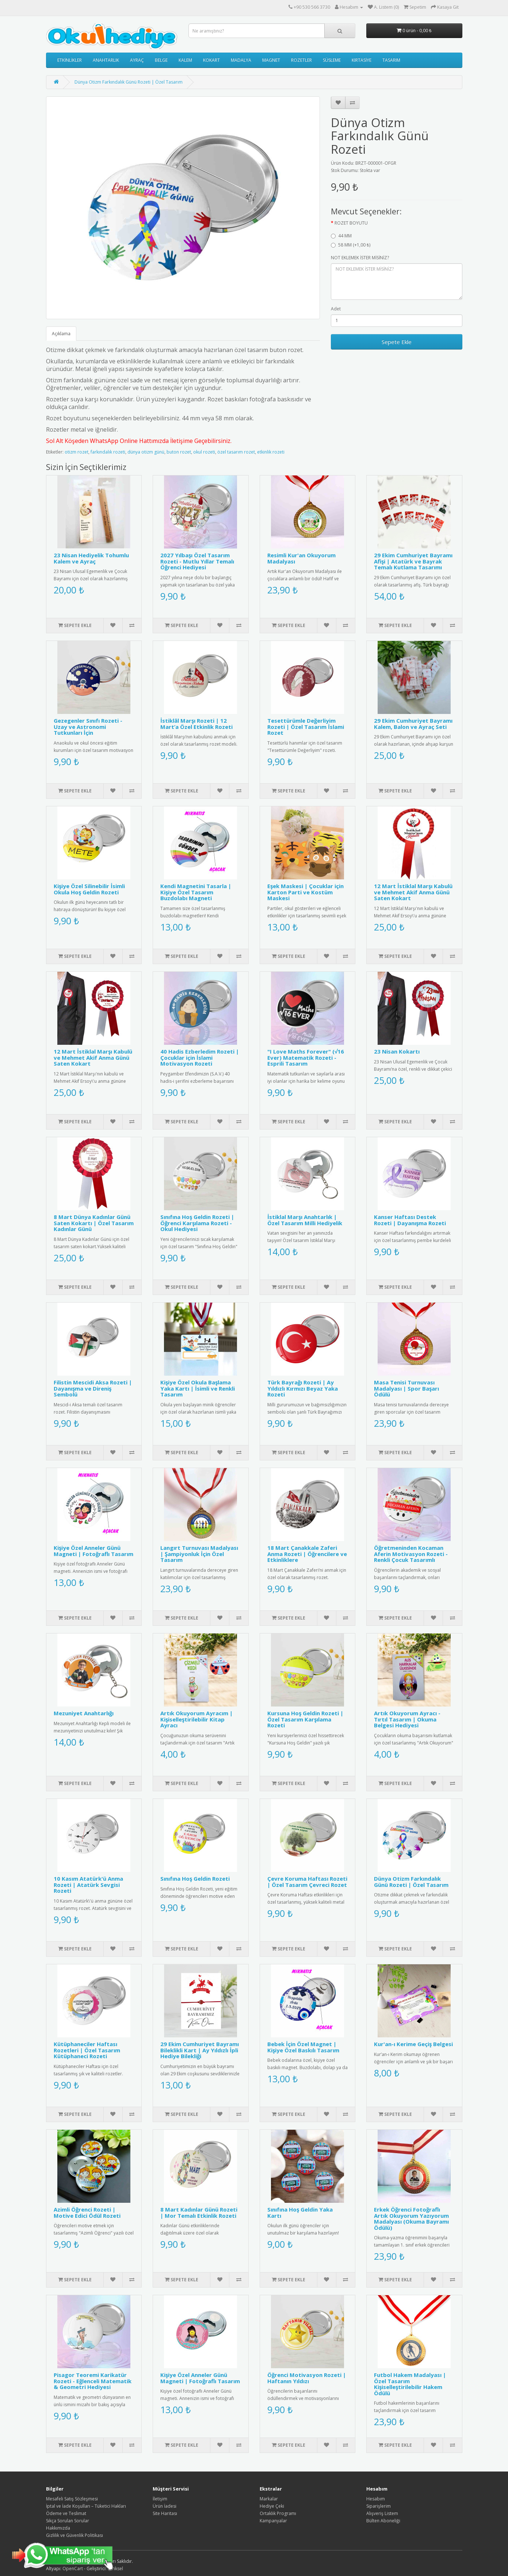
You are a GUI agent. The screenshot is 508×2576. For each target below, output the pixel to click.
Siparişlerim (378, 2506)
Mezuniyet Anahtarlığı (84, 1713)
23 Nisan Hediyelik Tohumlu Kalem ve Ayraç (91, 558)
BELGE (161, 60)
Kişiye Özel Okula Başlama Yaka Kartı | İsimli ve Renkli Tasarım (197, 1388)
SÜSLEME (332, 60)
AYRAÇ (137, 60)
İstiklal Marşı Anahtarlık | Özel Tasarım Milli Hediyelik (304, 1220)
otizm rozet (76, 452)
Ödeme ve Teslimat (66, 2513)
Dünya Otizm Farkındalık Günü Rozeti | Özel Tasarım (129, 82)
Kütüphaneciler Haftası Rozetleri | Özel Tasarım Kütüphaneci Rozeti (87, 2050)
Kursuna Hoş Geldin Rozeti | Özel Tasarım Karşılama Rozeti (305, 1719)
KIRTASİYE (361, 60)
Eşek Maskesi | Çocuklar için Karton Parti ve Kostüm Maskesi (305, 892)
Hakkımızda (58, 2528)
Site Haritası (165, 2513)
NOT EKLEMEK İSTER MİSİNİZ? (360, 258)
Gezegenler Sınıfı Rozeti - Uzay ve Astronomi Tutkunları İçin (88, 726)
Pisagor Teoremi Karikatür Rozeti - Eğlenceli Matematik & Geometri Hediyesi (92, 2380)
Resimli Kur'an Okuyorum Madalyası (301, 558)
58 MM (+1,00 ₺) (350, 245)
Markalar (269, 2499)
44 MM (341, 236)
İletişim (160, 2499)
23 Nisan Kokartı (397, 1051)
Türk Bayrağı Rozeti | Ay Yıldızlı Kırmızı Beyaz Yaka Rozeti (302, 1388)
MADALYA (241, 60)
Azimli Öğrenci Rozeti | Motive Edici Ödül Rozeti (87, 2212)
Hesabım (375, 2499)
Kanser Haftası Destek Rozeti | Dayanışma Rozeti (410, 1220)
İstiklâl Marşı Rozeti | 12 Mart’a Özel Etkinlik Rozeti (196, 723)
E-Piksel (115, 2568)
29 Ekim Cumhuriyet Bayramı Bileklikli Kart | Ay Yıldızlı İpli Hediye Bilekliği (199, 2050)
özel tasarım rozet (236, 452)
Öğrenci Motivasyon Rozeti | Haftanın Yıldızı (306, 2378)
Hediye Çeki (272, 2506)
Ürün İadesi (164, 2506)
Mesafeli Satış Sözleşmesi (72, 2499)
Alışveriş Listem (382, 2513)
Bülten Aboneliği (383, 2521)
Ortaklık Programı (278, 2513)
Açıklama (61, 333)
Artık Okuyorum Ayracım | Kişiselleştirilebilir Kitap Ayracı (196, 1719)
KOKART (211, 60)
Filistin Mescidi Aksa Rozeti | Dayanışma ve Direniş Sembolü (93, 1388)
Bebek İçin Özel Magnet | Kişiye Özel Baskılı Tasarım (303, 2047)
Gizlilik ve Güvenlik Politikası (74, 2535)
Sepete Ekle (397, 341)
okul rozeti (204, 452)
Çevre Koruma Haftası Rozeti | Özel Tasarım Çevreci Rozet (307, 1881)
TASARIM (391, 60)
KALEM (185, 60)
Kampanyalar (273, 2521)
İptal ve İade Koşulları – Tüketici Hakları (86, 2506)
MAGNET (271, 60)
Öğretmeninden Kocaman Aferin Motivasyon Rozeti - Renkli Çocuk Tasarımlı (411, 1553)
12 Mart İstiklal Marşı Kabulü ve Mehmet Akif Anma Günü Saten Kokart (413, 892)
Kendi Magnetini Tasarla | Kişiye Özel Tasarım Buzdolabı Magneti (195, 892)
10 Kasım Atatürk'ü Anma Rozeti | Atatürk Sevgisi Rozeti (88, 1884)
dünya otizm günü (145, 452)
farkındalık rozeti (108, 452)
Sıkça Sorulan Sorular (67, 2521)
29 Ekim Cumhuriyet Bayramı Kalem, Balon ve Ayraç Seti (413, 723)
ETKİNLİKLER (69, 60)
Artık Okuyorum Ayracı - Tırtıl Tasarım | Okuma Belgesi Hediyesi (407, 1719)
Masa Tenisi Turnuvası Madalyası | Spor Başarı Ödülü (406, 1388)
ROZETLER (301, 60)
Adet (336, 309)
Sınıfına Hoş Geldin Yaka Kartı (300, 2212)
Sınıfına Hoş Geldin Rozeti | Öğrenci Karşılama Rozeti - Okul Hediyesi (197, 1222)
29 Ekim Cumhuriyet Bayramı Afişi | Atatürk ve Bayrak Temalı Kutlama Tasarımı (413, 561)
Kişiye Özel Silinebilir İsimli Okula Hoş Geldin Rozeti (89, 889)
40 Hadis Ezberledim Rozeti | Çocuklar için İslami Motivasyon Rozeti (199, 1057)
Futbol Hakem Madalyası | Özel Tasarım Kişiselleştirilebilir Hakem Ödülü (410, 2384)
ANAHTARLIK (106, 60)
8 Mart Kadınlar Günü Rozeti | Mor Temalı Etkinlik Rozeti (198, 2212)
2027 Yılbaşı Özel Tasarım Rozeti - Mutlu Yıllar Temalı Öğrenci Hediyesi (197, 561)
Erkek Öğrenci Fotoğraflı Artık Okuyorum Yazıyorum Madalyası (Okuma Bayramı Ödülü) (411, 2218)
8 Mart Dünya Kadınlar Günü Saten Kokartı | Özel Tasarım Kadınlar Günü (94, 1222)
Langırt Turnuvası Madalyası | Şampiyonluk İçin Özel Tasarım (199, 1553)
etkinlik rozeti (270, 452)
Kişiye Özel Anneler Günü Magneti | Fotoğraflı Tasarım (93, 1551)
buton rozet (179, 452)
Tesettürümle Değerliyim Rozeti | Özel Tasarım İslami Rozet (305, 726)
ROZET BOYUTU (351, 223)
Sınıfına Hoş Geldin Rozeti (195, 1878)
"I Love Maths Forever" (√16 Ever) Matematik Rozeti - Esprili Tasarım (305, 1057)
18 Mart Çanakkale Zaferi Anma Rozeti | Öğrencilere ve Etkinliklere (307, 1553)
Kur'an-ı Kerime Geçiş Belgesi (413, 2044)
